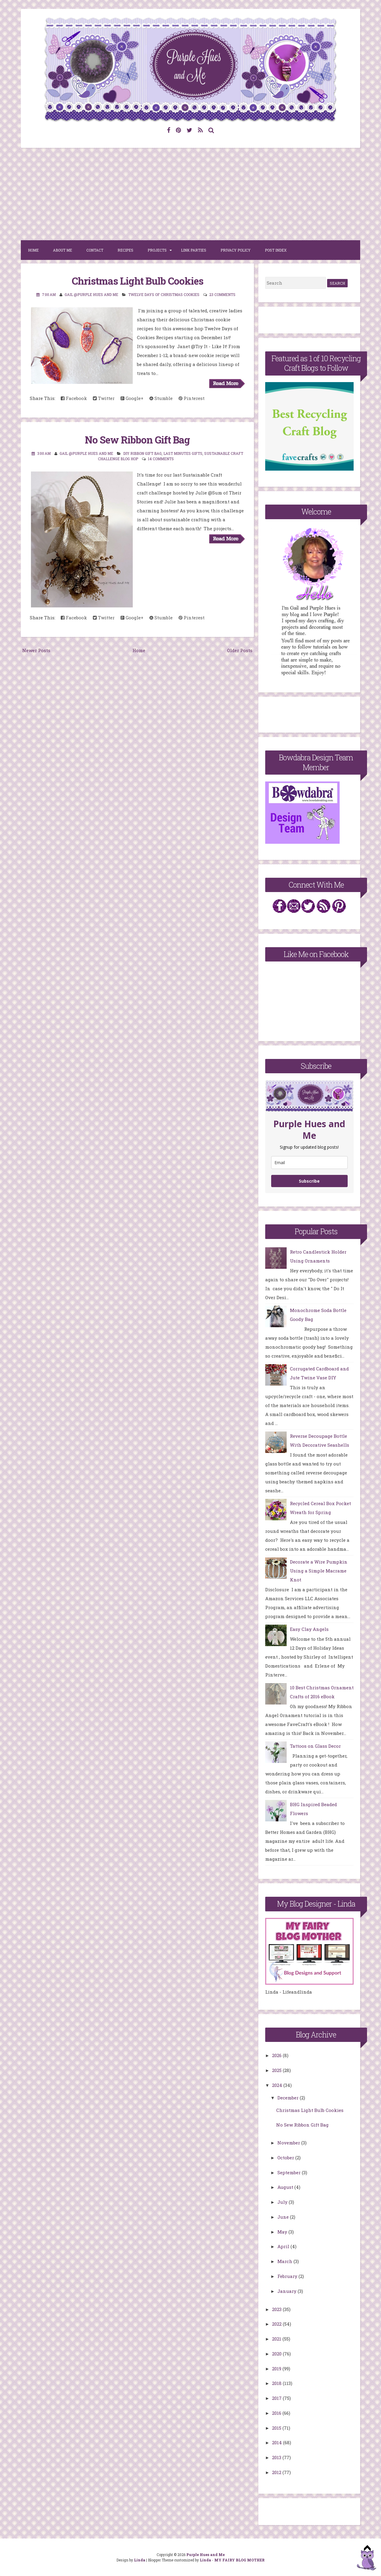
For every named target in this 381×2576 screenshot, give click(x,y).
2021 (277, 2339)
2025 (277, 2070)
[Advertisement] (190, 194)
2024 (277, 2085)
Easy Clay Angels (309, 1629)
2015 (277, 2428)
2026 (277, 2055)
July (283, 2202)
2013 (277, 2457)
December (288, 2098)
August (285, 2187)
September (289, 2172)
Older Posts (239, 650)
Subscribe (309, 1181)
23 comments (222, 294)
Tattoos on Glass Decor (315, 1746)
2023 (277, 2309)
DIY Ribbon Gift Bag (142, 453)
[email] (309, 1162)
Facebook (74, 398)
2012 (277, 2472)
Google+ (132, 398)
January (287, 2291)
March (285, 2261)
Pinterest (191, 398)
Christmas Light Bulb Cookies (137, 280)
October (286, 2158)
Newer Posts (36, 650)
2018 (277, 2383)
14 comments (161, 458)
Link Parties (193, 250)
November (289, 2143)
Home (33, 250)
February (288, 2276)
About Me (62, 250)
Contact (94, 250)
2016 (277, 2413)
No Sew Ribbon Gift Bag (137, 439)
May (282, 2232)
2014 (277, 2442)
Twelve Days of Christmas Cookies (163, 294)
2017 (277, 2398)
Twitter (104, 398)
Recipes (125, 250)
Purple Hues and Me (205, 2554)
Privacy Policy (236, 250)
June (283, 2217)
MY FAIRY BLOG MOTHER (239, 2560)
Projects (157, 250)
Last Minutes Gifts (182, 453)
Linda (139, 2560)
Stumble (161, 398)
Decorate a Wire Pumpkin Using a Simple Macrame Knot (318, 1571)
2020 (277, 2354)
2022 (277, 2324)
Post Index (276, 250)
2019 (277, 2369)
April (284, 2246)
